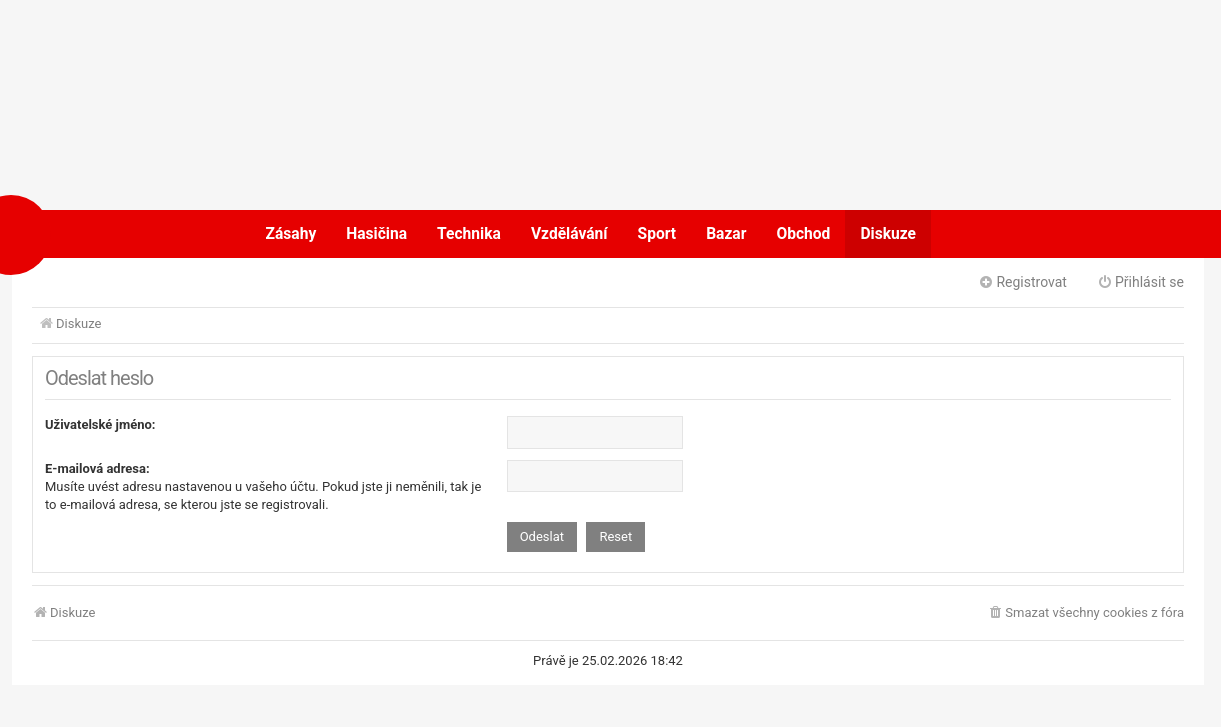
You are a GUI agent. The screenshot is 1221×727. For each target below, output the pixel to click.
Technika (469, 234)
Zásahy (291, 234)
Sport (657, 234)
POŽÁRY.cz (75, 234)
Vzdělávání (569, 234)
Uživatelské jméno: (100, 424)
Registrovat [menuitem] (1022, 282)
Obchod (803, 234)
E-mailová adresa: (97, 468)
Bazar (726, 234)
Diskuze (888, 234)
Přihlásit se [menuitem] (1140, 282)
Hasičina (376, 234)
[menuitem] (1085, 613)
